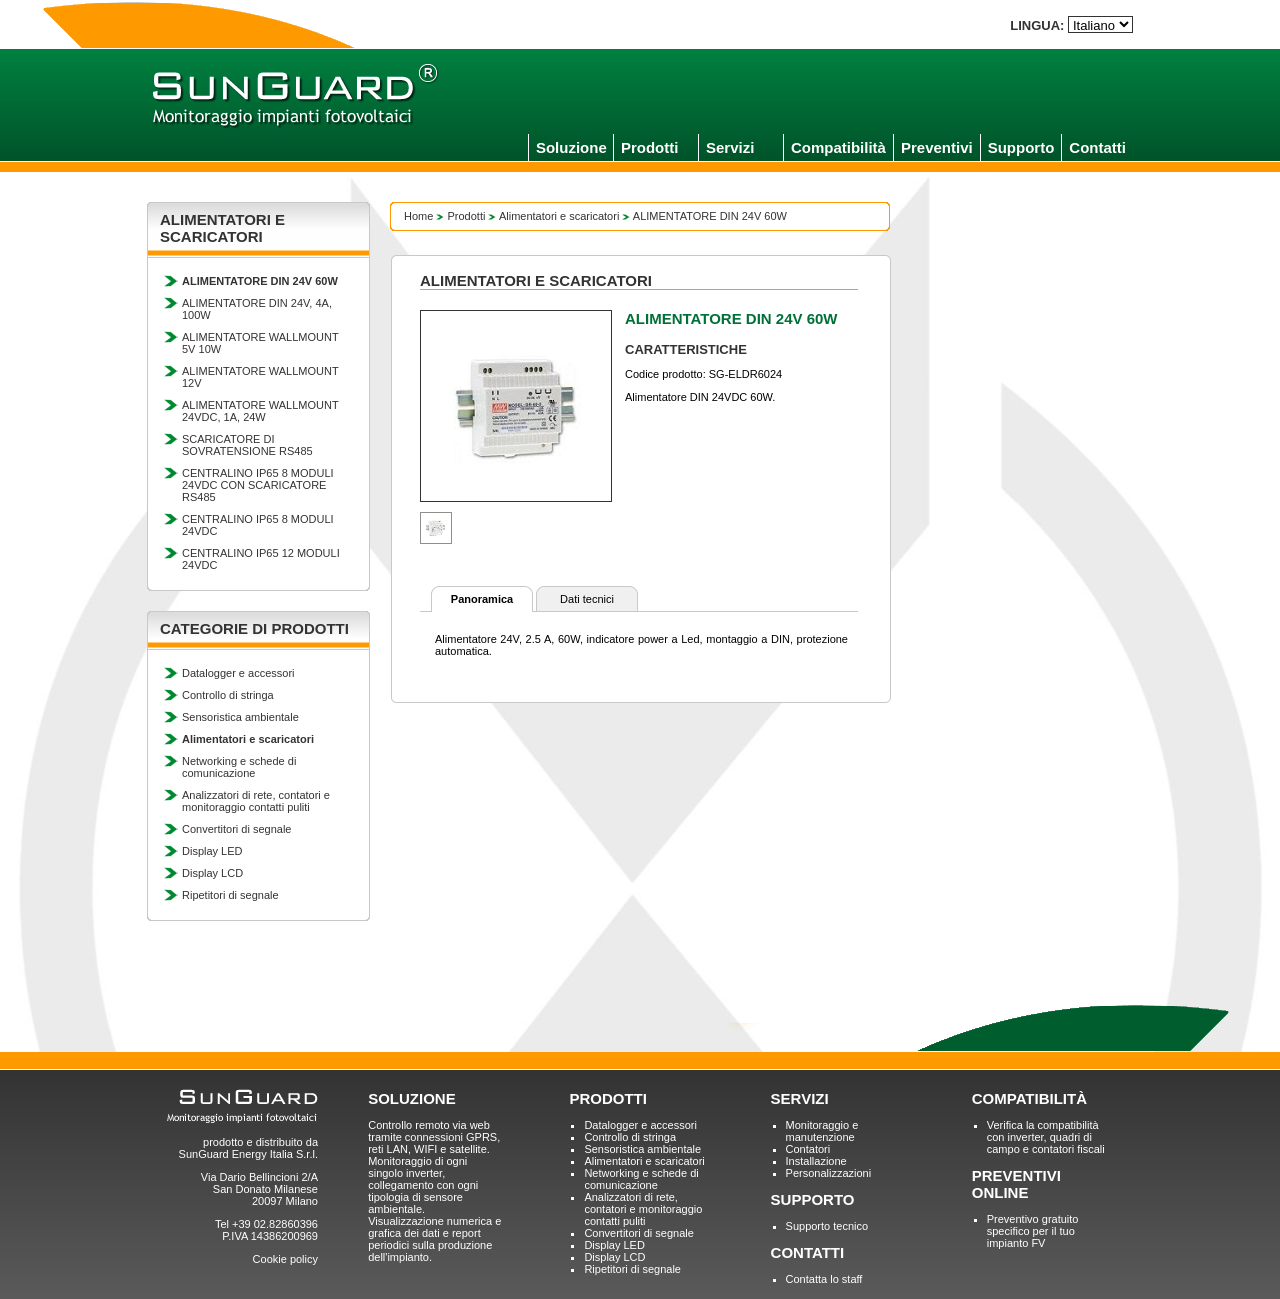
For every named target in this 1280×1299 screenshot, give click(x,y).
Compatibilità (838, 147)
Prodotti (650, 147)
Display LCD (212, 873)
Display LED (212, 851)
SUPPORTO (813, 1199)
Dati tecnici (587, 599)
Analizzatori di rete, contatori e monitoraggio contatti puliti (256, 801)
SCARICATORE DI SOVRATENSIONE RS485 (247, 445)
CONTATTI (808, 1252)
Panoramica (482, 599)
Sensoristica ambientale (240, 717)
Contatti (1097, 147)
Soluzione (571, 147)
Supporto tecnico (827, 1226)
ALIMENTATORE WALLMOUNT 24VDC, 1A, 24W (260, 411)
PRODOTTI (608, 1098)
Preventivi (937, 147)
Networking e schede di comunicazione (239, 767)
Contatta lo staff (824, 1279)
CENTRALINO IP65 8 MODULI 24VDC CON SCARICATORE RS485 (258, 485)
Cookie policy (285, 1259)
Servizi (730, 147)
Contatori (808, 1149)
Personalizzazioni (829, 1173)
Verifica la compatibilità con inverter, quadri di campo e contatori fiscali (1046, 1137)
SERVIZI (800, 1098)
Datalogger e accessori (238, 673)
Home (418, 216)
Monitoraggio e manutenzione (822, 1131)
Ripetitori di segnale (230, 895)
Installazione (816, 1161)
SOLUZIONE (412, 1098)
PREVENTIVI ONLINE (1016, 1184)
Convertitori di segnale (236, 829)
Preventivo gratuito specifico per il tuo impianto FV (1033, 1231)
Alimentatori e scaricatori (559, 216)
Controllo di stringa (228, 695)
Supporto (1021, 147)
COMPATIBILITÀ (1029, 1098)
